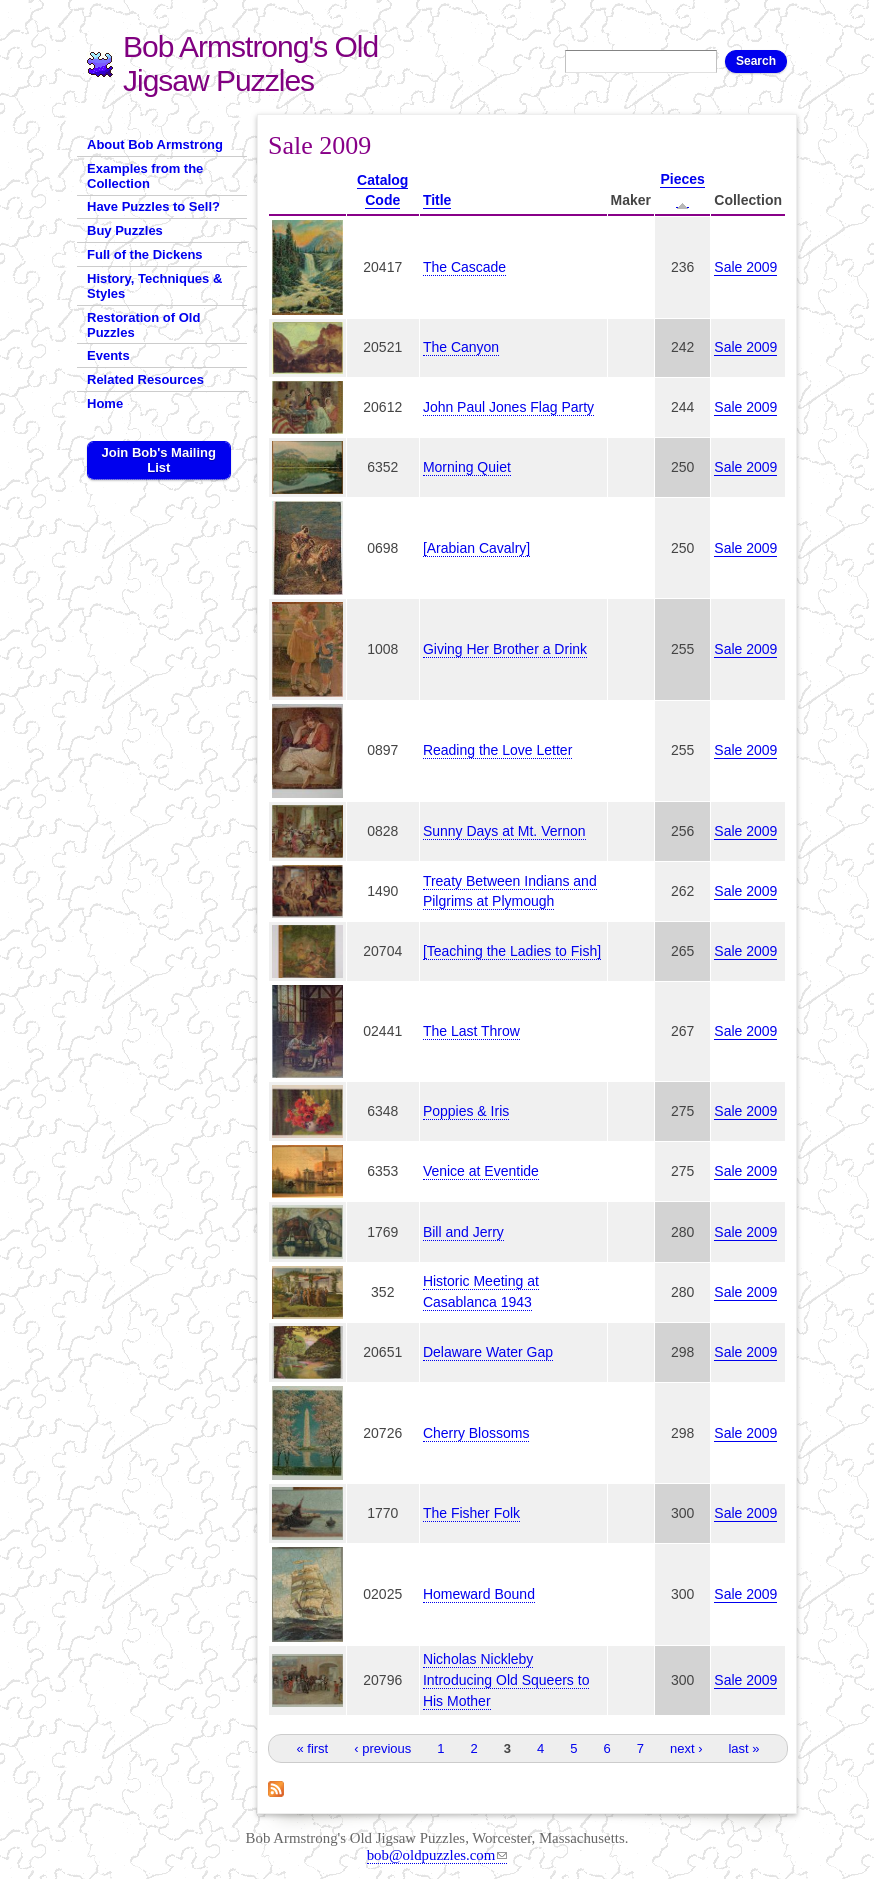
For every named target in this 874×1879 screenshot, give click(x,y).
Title (437, 200)
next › (686, 1748)
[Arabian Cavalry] (476, 548)
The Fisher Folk (471, 1513)
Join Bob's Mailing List (159, 460)
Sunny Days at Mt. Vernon (504, 831)
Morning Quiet (467, 467)
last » (743, 1748)
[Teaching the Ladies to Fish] (512, 951)
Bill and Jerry (463, 1232)
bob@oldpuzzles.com (437, 1855)
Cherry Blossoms (476, 1433)
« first (312, 1748)
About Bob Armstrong (155, 144)
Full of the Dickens (145, 254)
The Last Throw (471, 1031)
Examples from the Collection (145, 176)
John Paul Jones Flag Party (508, 407)
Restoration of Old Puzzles (143, 325)
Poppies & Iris (466, 1111)
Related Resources (145, 379)
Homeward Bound (479, 1594)
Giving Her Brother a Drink (505, 649)
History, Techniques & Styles (154, 286)
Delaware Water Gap (488, 1352)
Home (105, 403)
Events (108, 355)
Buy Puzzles (125, 230)
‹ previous (382, 1748)
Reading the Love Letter (497, 750)
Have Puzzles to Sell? (153, 206)
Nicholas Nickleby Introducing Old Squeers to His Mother (506, 1680)
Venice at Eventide (481, 1171)
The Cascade (464, 267)
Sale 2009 (745, 267)
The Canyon (461, 347)
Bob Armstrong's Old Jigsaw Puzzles (250, 63)
